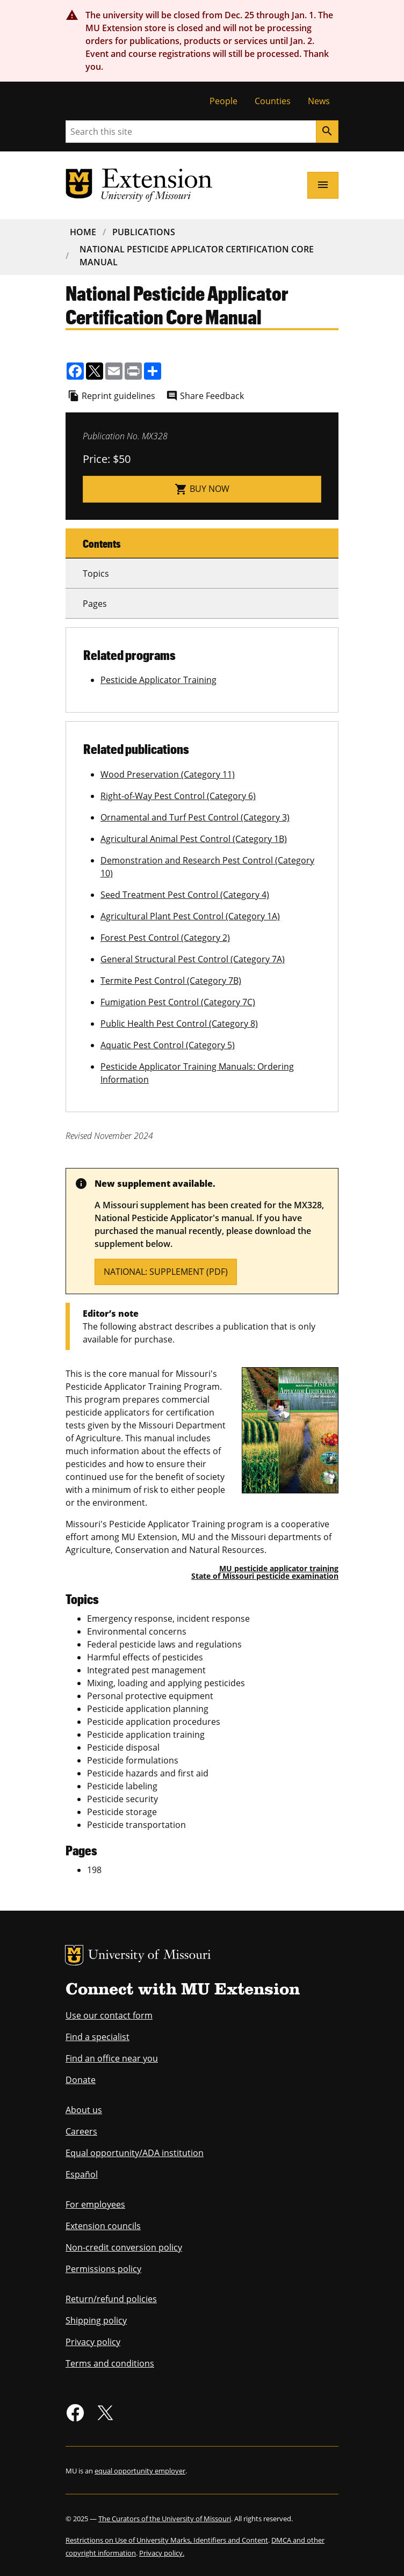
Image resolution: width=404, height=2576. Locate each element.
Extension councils (103, 2226)
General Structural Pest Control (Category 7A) (192, 959)
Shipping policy (96, 2320)
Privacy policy (93, 2342)
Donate (81, 2080)
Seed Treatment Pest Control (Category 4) (184, 895)
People (223, 101)
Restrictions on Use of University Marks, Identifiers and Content (167, 2540)
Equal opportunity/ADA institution (135, 2153)
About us (84, 2110)
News (319, 101)
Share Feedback (212, 396)
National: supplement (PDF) (166, 1272)
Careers (81, 2131)
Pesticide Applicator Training (158, 680)
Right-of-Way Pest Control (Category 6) (178, 796)
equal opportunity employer (140, 2471)
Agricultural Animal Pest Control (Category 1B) (193, 839)
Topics (96, 573)
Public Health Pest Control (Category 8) (179, 1023)
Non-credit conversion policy (124, 2247)
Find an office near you (112, 2058)
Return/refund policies (111, 2299)
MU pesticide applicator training (278, 1568)
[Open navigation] (322, 185)
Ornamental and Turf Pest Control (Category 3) (195, 817)
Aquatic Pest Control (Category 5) (167, 1045)
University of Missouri (149, 1956)
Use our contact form (109, 2015)
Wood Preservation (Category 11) (167, 774)
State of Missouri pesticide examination (264, 1576)
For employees (95, 2204)
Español (82, 2174)
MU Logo (74, 1955)
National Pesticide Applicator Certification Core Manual (197, 255)
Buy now (202, 489)
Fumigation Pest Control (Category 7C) (177, 1002)
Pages (95, 603)
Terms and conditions (110, 2363)
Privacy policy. (161, 2553)
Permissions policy (103, 2269)
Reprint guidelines (118, 396)
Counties (273, 101)
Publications (143, 232)
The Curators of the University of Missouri (164, 2518)
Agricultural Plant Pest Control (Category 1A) (190, 916)
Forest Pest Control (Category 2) (165, 938)
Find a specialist (97, 2037)
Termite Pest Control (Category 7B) (170, 980)
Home (83, 232)
